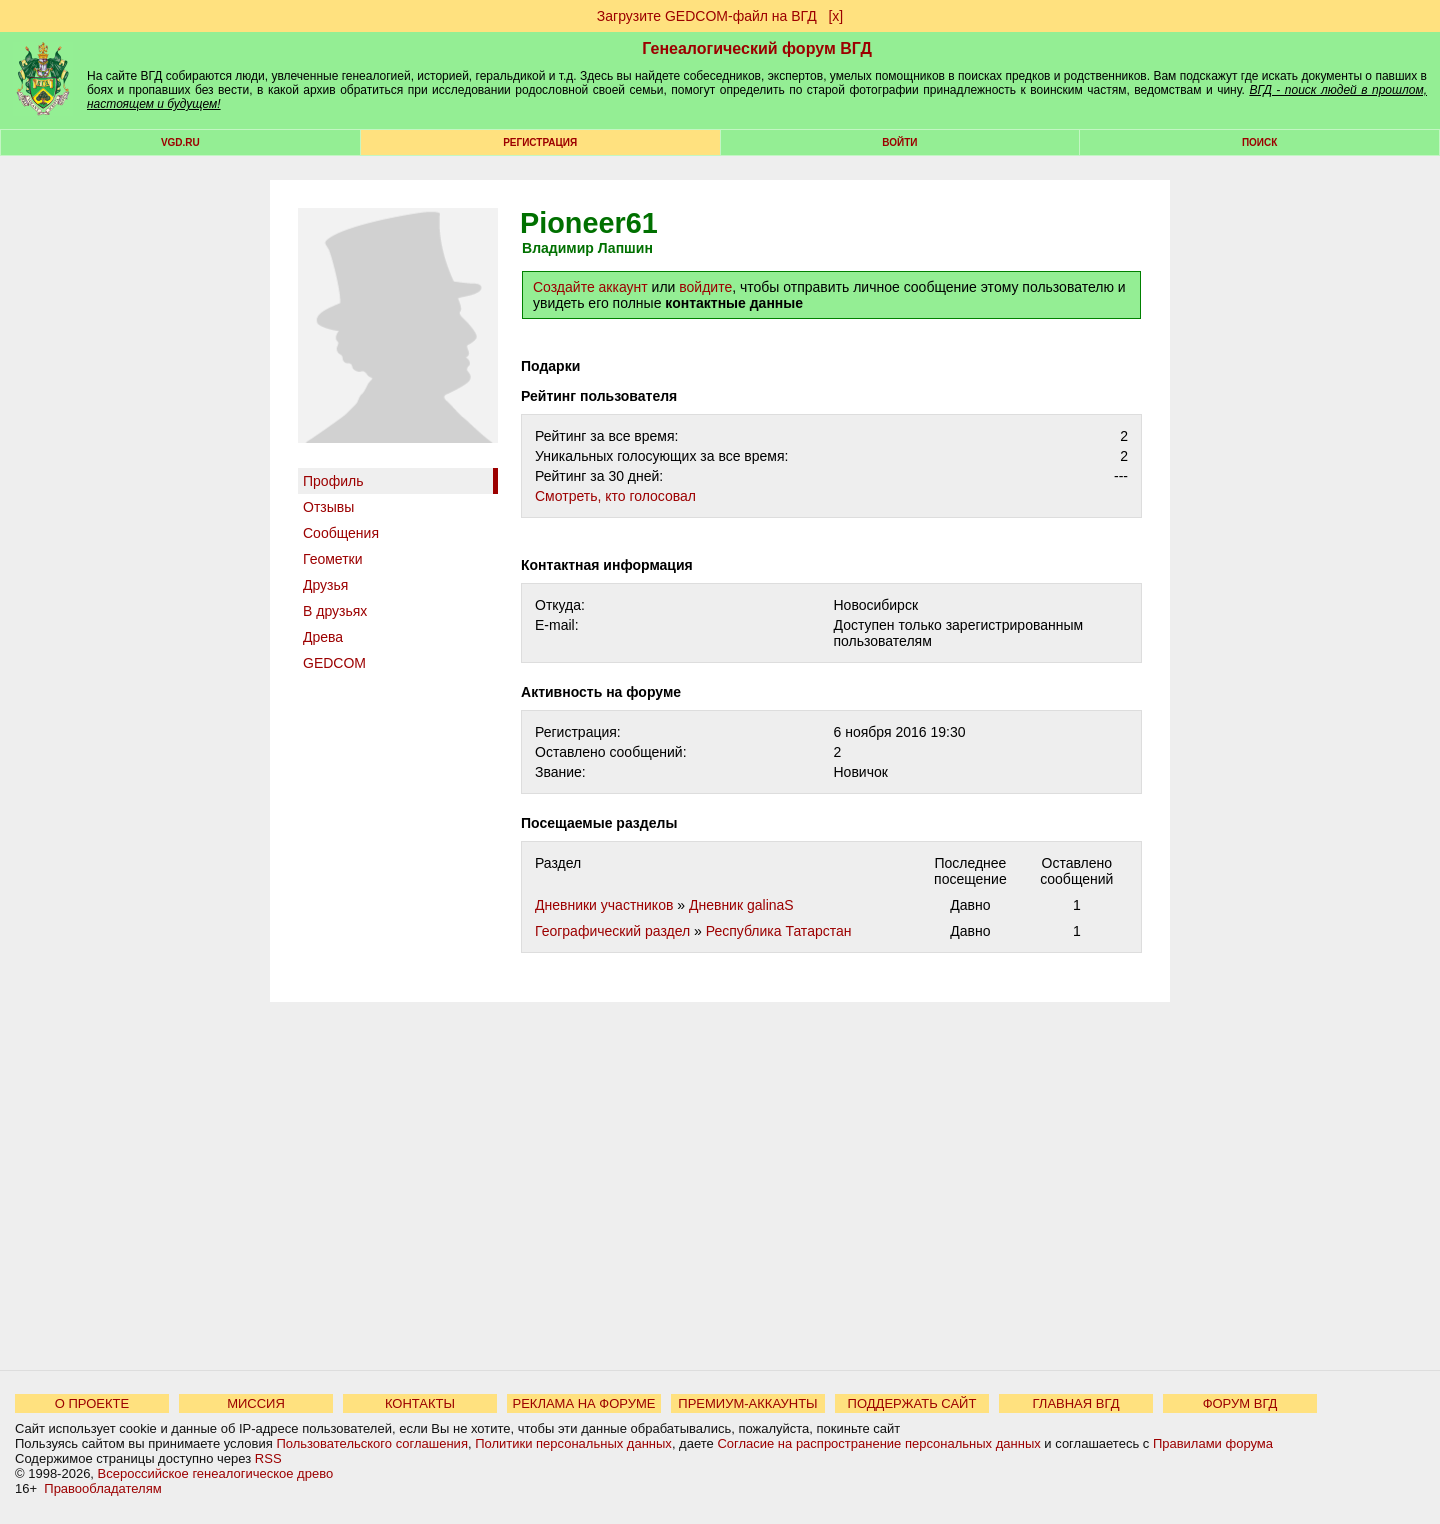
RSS (268, 1458)
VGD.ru (180, 142)
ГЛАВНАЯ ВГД (1076, 1403)
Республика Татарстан (779, 931)
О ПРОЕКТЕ (92, 1403)
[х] (835, 16)
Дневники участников (604, 905)
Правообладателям (102, 1488)
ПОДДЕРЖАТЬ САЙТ (912, 1403)
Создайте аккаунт (590, 287)
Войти (899, 142)
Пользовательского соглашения (372, 1443)
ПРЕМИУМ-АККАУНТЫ (747, 1403)
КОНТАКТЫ (420, 1403)
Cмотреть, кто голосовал (615, 496)
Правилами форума (1213, 1443)
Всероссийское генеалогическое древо (216, 1473)
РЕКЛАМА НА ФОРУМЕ (583, 1403)
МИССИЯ (256, 1403)
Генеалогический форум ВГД (757, 48)
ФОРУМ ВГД (1240, 1403)
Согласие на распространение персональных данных (878, 1443)
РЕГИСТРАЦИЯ (540, 142)
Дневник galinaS (741, 905)
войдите (705, 287)
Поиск (1259, 142)
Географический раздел (612, 931)
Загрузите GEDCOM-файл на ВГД (707, 16)
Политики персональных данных (573, 1443)
